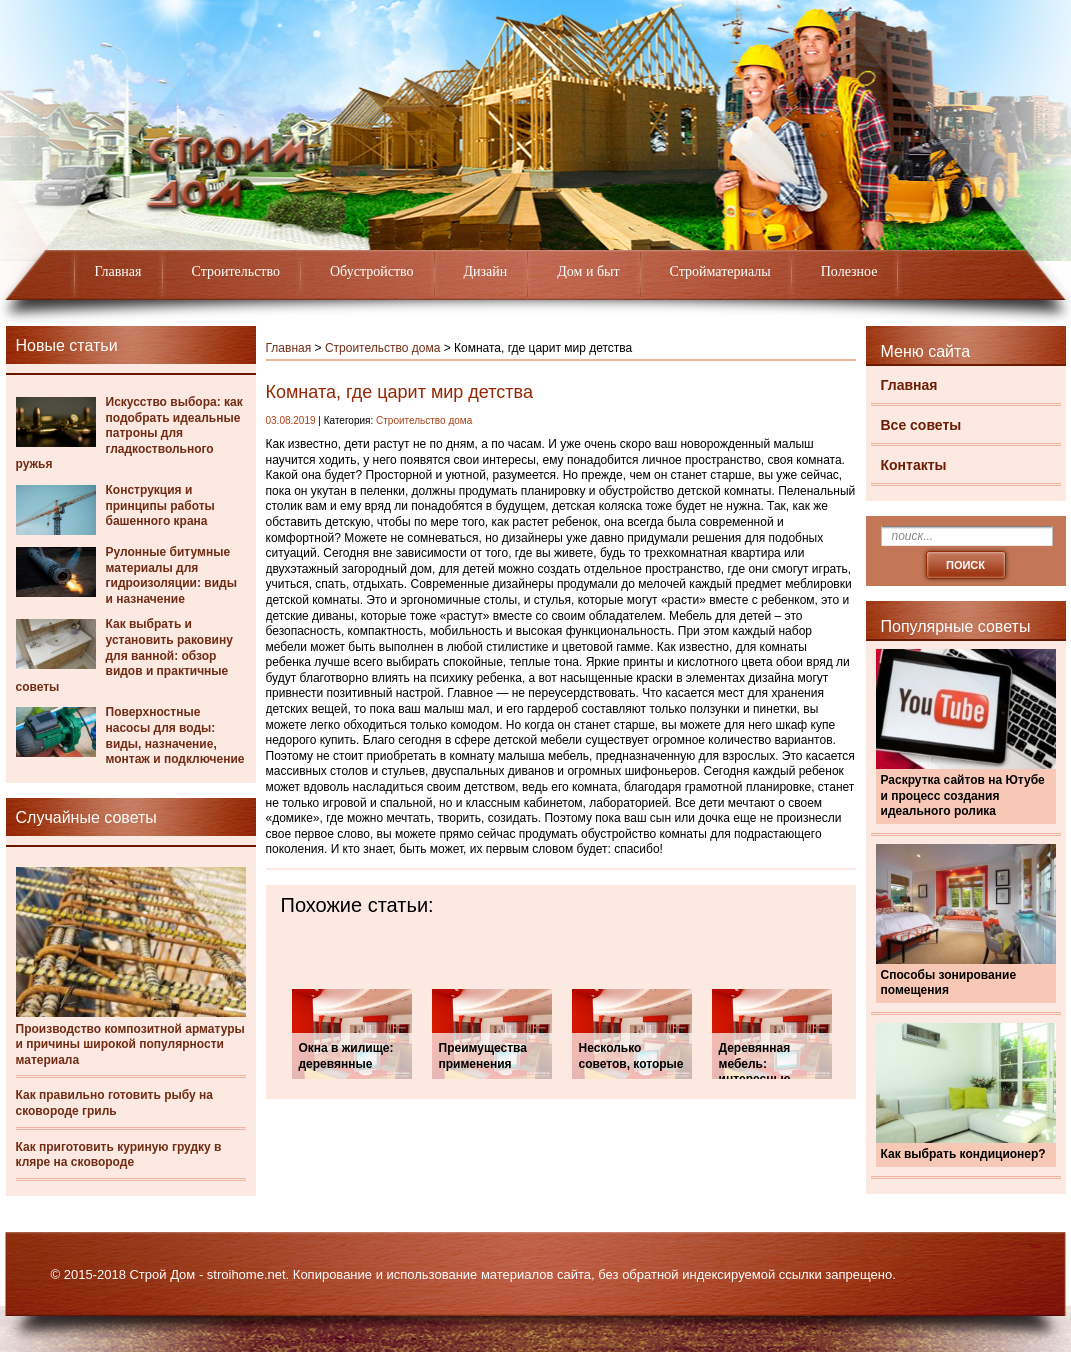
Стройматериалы (720, 271)
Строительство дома (382, 348)
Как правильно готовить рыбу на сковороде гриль (114, 1103)
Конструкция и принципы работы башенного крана (160, 505)
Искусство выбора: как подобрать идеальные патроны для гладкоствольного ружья (129, 433)
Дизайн (486, 271)
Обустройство (372, 271)
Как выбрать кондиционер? (963, 1154)
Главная (118, 271)
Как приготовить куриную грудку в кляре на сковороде (119, 1155)
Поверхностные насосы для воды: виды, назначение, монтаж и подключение (175, 735)
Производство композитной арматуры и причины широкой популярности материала (130, 1044)
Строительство (236, 271)
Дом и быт (588, 271)
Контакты (914, 465)
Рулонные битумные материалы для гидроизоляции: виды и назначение (171, 575)
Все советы (921, 425)
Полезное (849, 271)
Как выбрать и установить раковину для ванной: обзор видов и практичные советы (124, 655)
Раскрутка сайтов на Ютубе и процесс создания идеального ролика (963, 795)
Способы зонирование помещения (949, 983)
